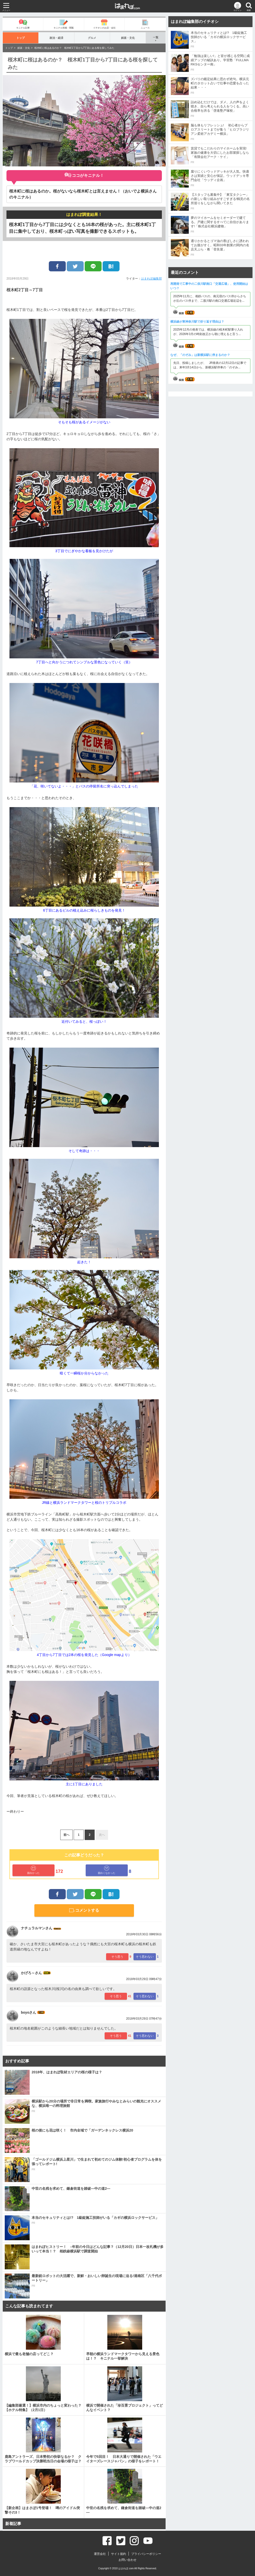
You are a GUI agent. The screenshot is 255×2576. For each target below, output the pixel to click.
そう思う (117, 1956)
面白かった (33, 1870)
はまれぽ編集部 (151, 278)
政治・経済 (56, 38)
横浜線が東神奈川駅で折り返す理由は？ (197, 321)
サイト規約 (118, 2554)
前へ (66, 1835)
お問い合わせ (127, 2560)
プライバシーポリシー (146, 2554)
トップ (20, 38)
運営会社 (100, 2554)
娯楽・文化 (128, 38)
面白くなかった (106, 1870)
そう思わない (145, 1956)
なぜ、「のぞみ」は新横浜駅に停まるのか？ (200, 355)
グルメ (92, 38)
